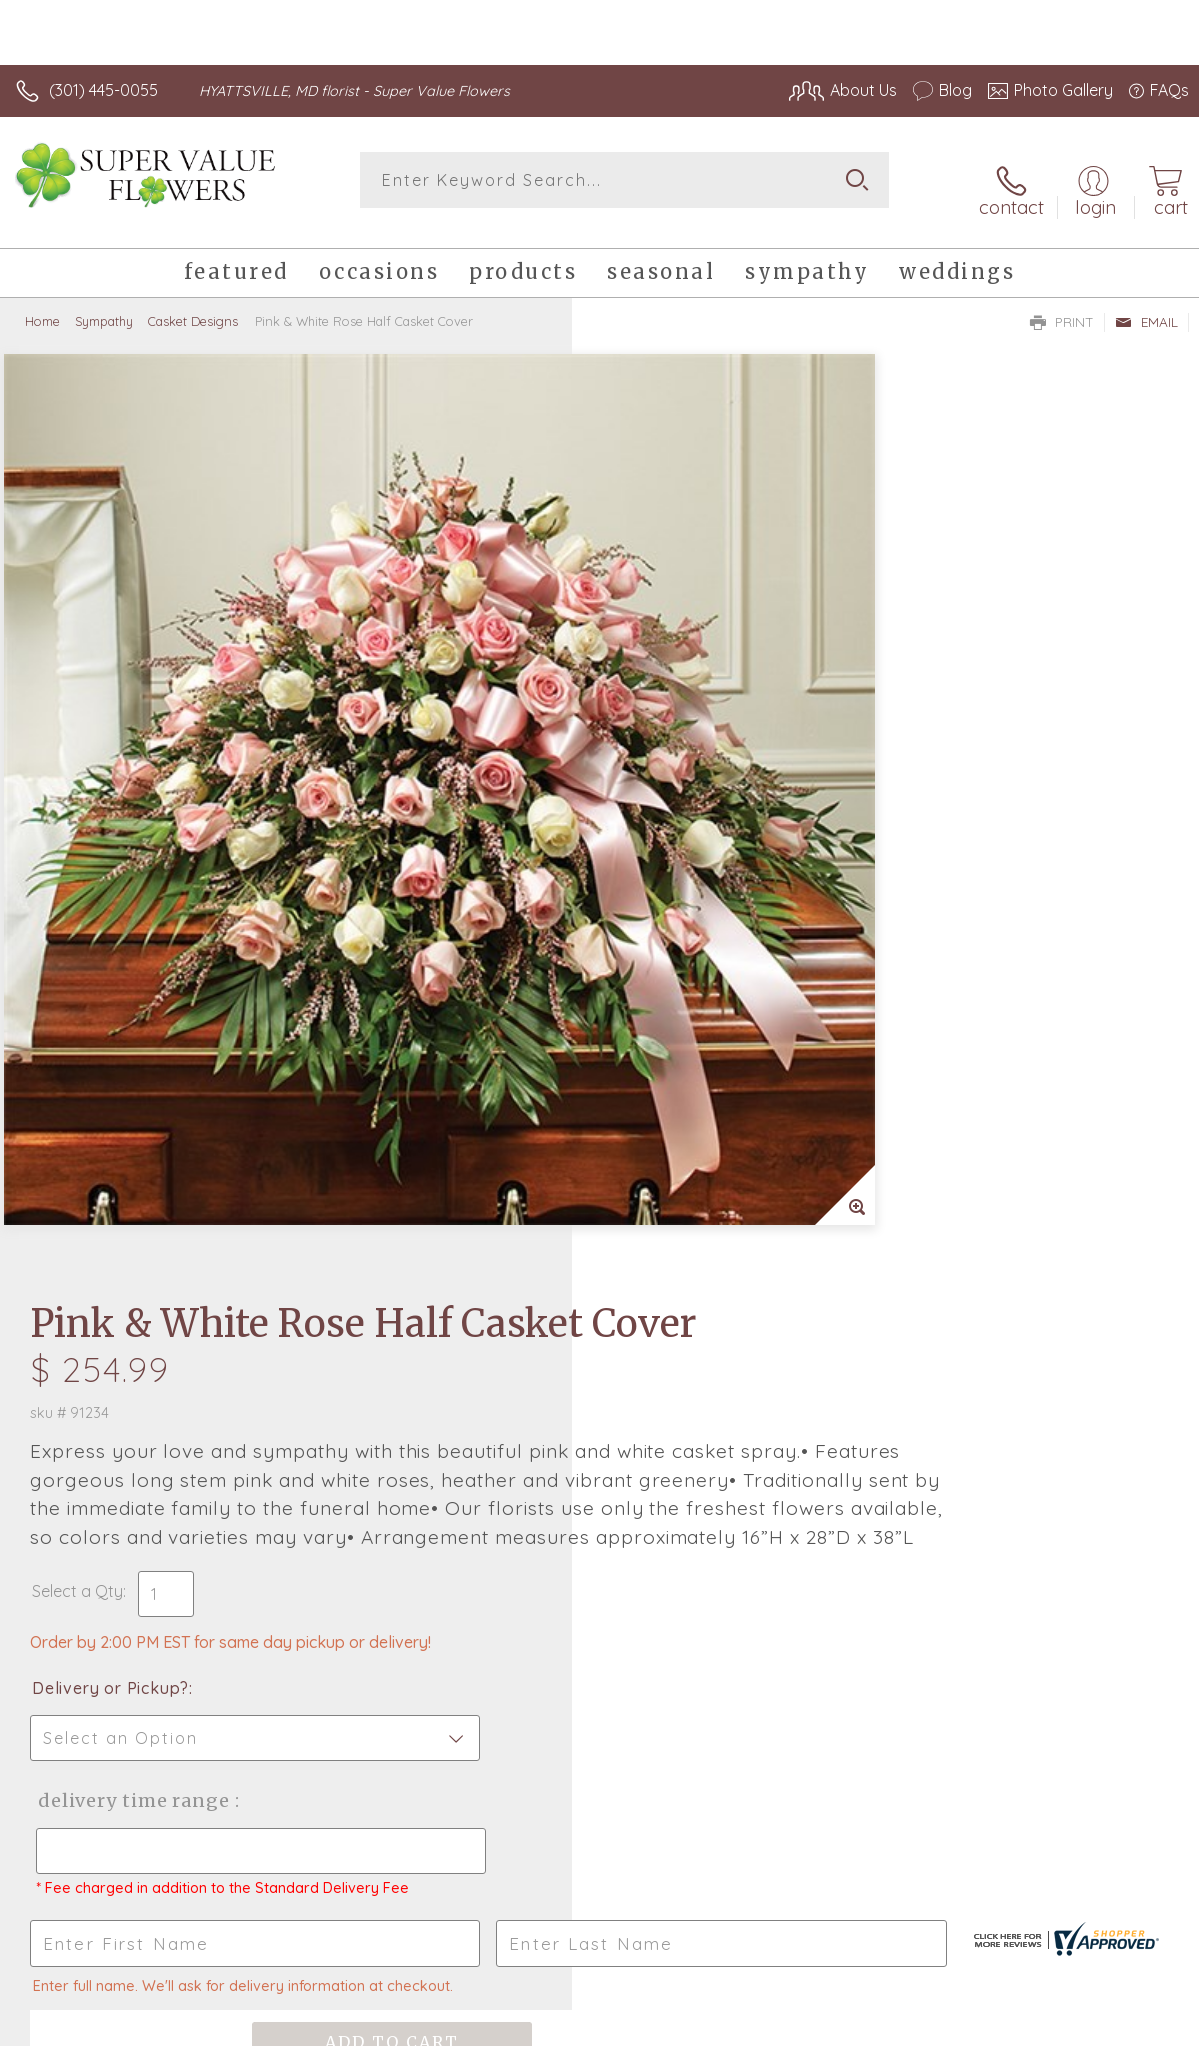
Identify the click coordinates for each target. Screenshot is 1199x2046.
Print (1062, 306)
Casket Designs (193, 305)
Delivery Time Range (702, 957)
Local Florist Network (992, 2026)
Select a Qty (649, 748)
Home (42, 305)
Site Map (1115, 2026)
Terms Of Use (731, 2026)
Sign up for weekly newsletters (599, 1537)
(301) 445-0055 (103, 90)
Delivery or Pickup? (682, 845)
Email (1146, 306)
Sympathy (104, 305)
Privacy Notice (849, 2026)
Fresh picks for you (599, 1427)
